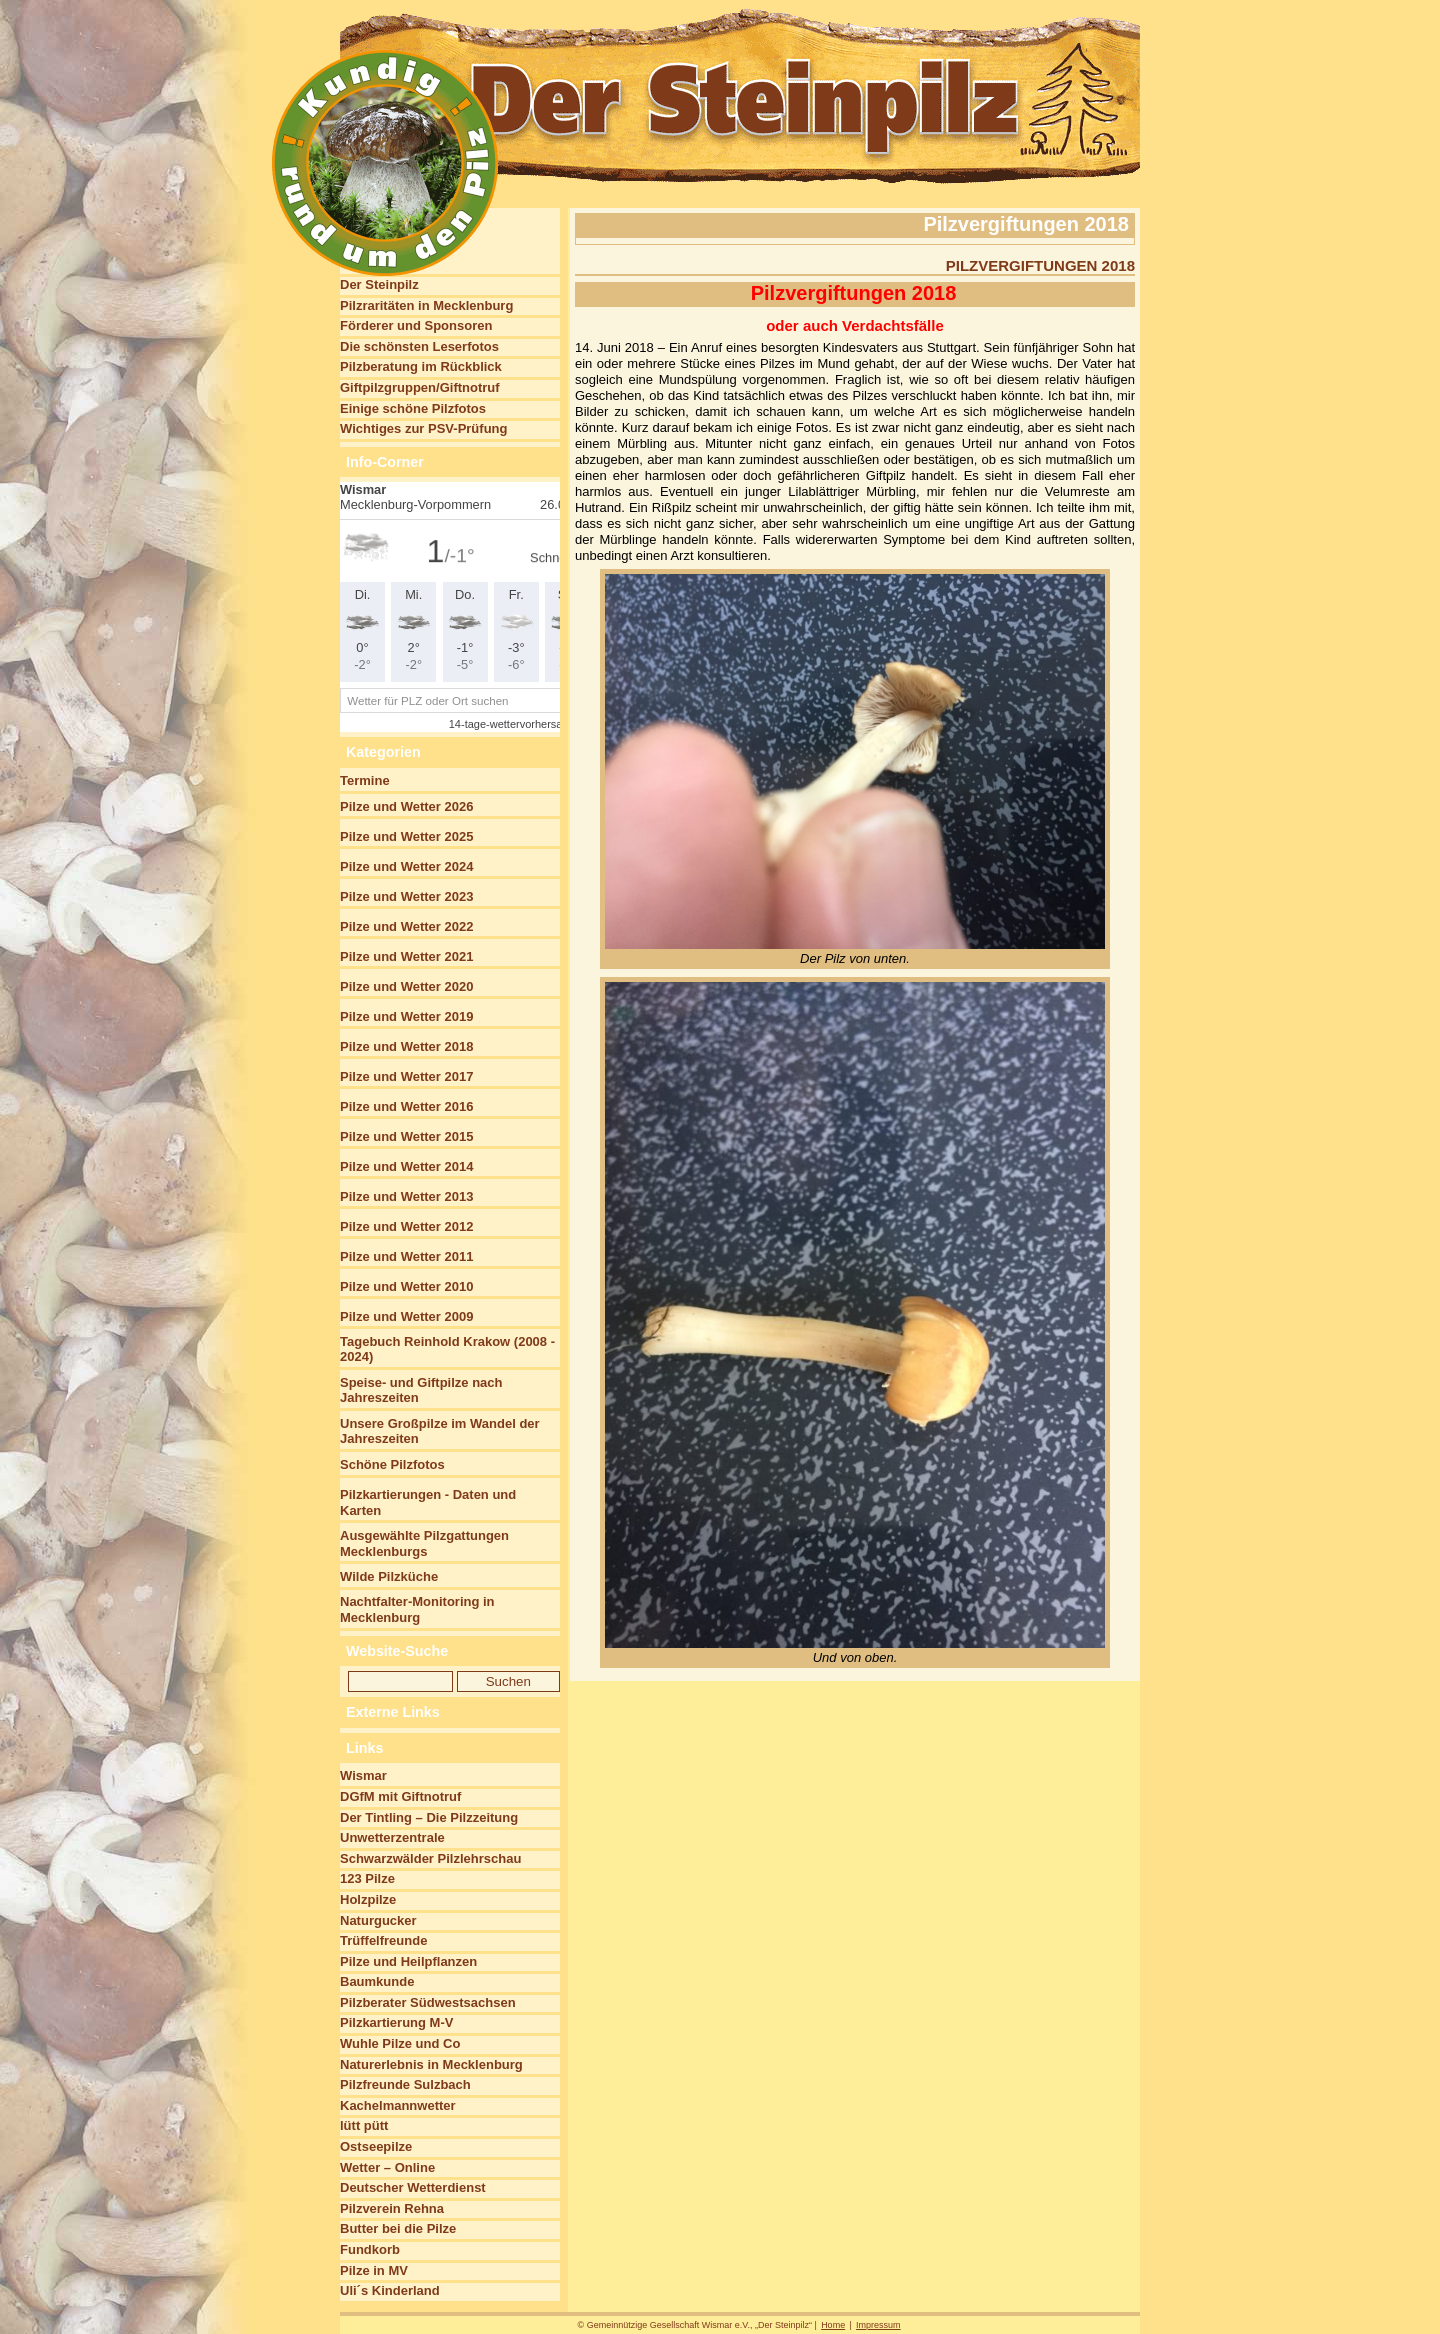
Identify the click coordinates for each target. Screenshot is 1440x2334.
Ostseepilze (376, 2146)
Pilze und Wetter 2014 (406, 1166)
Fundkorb (370, 2249)
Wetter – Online (387, 2167)
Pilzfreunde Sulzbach (405, 2084)
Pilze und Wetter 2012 (406, 1226)
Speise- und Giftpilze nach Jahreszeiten (421, 1390)
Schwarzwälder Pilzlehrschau (430, 1858)
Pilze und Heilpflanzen (408, 1961)
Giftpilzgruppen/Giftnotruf (420, 387)
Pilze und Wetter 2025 (406, 836)
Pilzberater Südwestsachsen (428, 2002)
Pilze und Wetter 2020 (406, 986)
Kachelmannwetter (398, 2105)
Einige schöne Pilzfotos (413, 408)
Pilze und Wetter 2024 (406, 866)
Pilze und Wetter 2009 (406, 1316)
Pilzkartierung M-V (396, 2022)
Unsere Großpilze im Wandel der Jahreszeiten (440, 1431)
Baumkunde (377, 1981)
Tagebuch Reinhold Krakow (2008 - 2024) (447, 1349)
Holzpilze (368, 1899)
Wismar (363, 1775)
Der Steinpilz (379, 284)
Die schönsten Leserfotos (419, 346)
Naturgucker (378, 1920)
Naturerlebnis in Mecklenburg (431, 2064)
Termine (365, 780)
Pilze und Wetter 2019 (406, 1016)
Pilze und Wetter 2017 (406, 1076)
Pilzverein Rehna (392, 2208)
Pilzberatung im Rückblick (421, 366)
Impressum (878, 2325)
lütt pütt (364, 2125)
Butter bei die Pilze (398, 2228)
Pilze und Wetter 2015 (406, 1136)
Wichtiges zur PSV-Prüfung (423, 428)
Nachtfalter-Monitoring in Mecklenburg (417, 1609)
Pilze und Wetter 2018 (406, 1046)
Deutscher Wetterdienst (413, 2187)
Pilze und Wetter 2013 (406, 1196)
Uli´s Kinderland (390, 2290)
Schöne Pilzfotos (392, 1464)
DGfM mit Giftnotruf (400, 1796)
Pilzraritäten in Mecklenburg (426, 305)
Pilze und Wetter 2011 (406, 1256)
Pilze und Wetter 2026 (406, 806)
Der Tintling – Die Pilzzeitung (429, 1817)
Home (833, 2325)
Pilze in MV (374, 2270)
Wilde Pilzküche (389, 1576)
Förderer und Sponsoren (416, 325)
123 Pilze (367, 1878)
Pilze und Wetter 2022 (406, 926)
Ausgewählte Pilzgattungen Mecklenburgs (424, 1543)
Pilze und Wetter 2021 (406, 956)
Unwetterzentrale (392, 1837)
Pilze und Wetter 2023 (406, 896)
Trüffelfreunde (383, 1940)
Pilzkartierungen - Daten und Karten (428, 1502)
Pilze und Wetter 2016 (406, 1106)
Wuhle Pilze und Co (400, 2043)
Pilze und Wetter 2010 (406, 1286)
